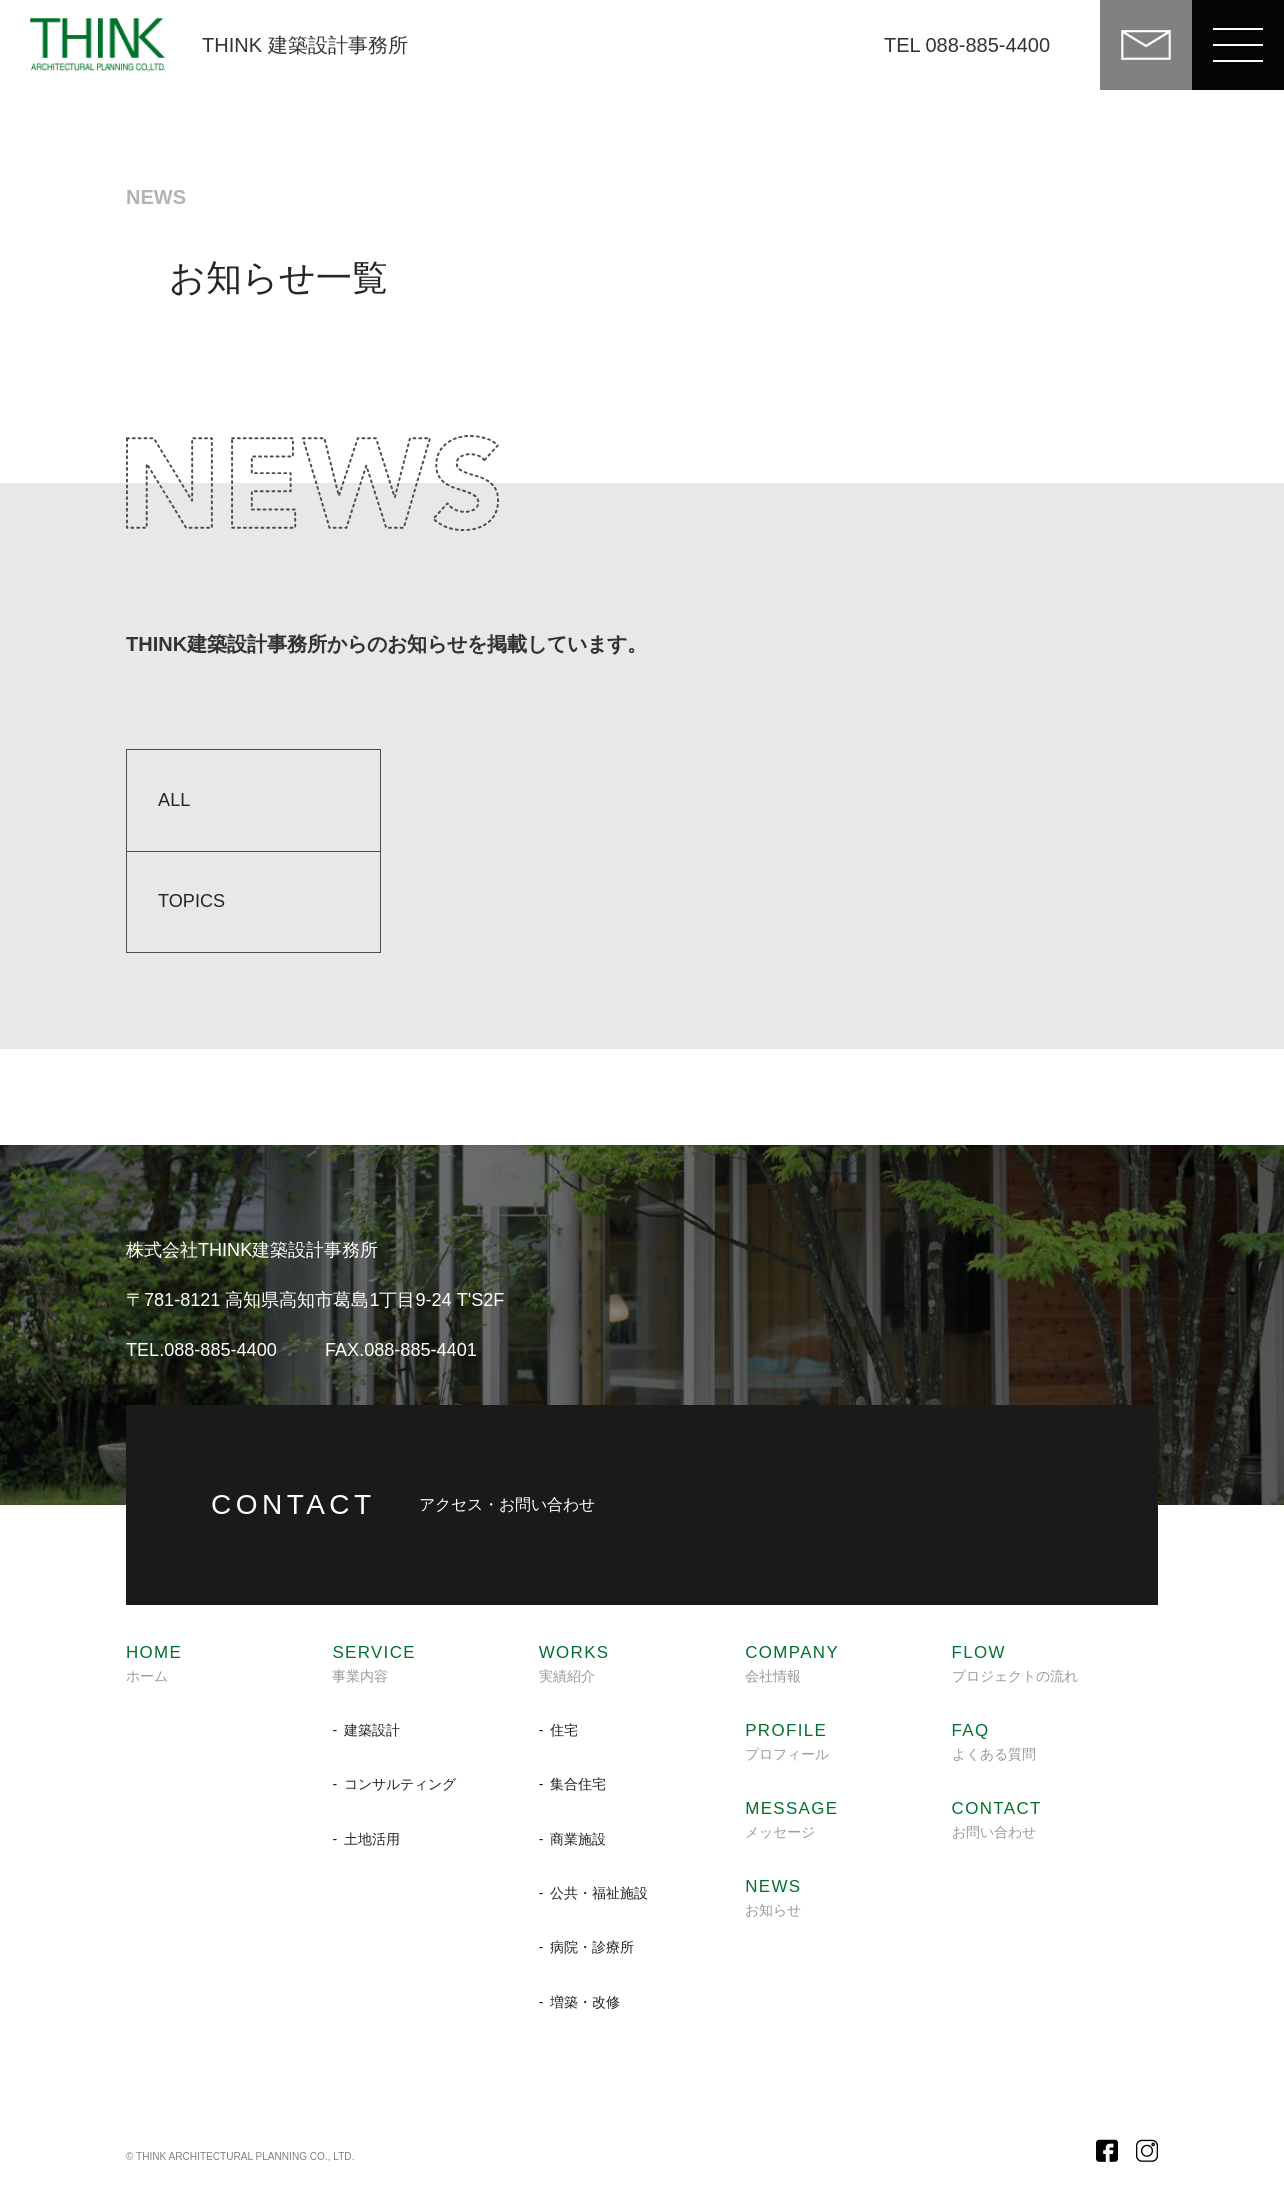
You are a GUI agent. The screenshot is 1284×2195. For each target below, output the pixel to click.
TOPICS (191, 901)
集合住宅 (578, 1784)
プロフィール (787, 1742)
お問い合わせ (997, 1820)
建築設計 (372, 1730)
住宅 (564, 1730)
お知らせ (773, 1898)
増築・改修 (585, 2002)
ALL (174, 800)
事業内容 (374, 1664)
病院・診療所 (592, 1947)
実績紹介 (574, 1664)
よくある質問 (994, 1742)
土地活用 (372, 1839)
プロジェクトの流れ (1015, 1664)
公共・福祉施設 (599, 1893)
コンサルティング (400, 1784)
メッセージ (791, 1820)
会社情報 (792, 1664)
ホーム (154, 1664)
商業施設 (578, 1839)
